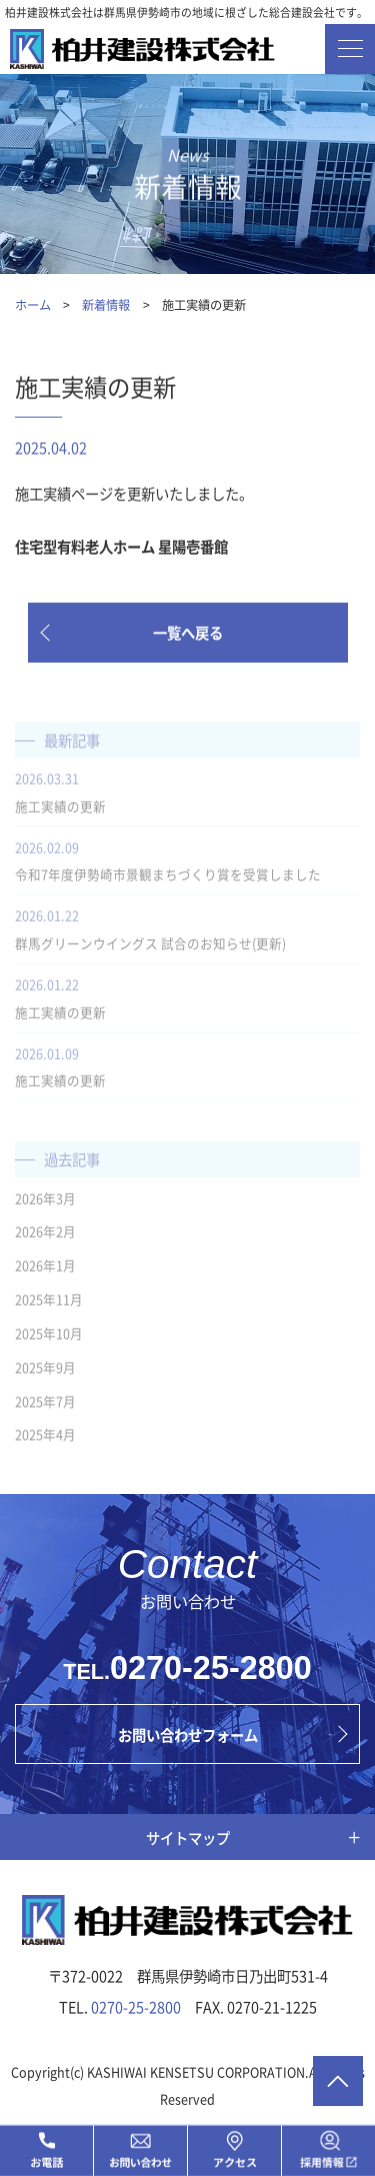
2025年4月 (45, 1441)
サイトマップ (188, 1837)
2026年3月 (45, 1204)
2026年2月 (45, 1238)
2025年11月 (49, 1306)
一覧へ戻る (188, 633)
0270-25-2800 (211, 1668)
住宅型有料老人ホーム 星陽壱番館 (121, 547)
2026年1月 (45, 1272)
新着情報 (106, 305)
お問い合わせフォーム (188, 1734)
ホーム (33, 305)
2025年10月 (49, 1339)
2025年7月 (45, 1407)
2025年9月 (45, 1373)
